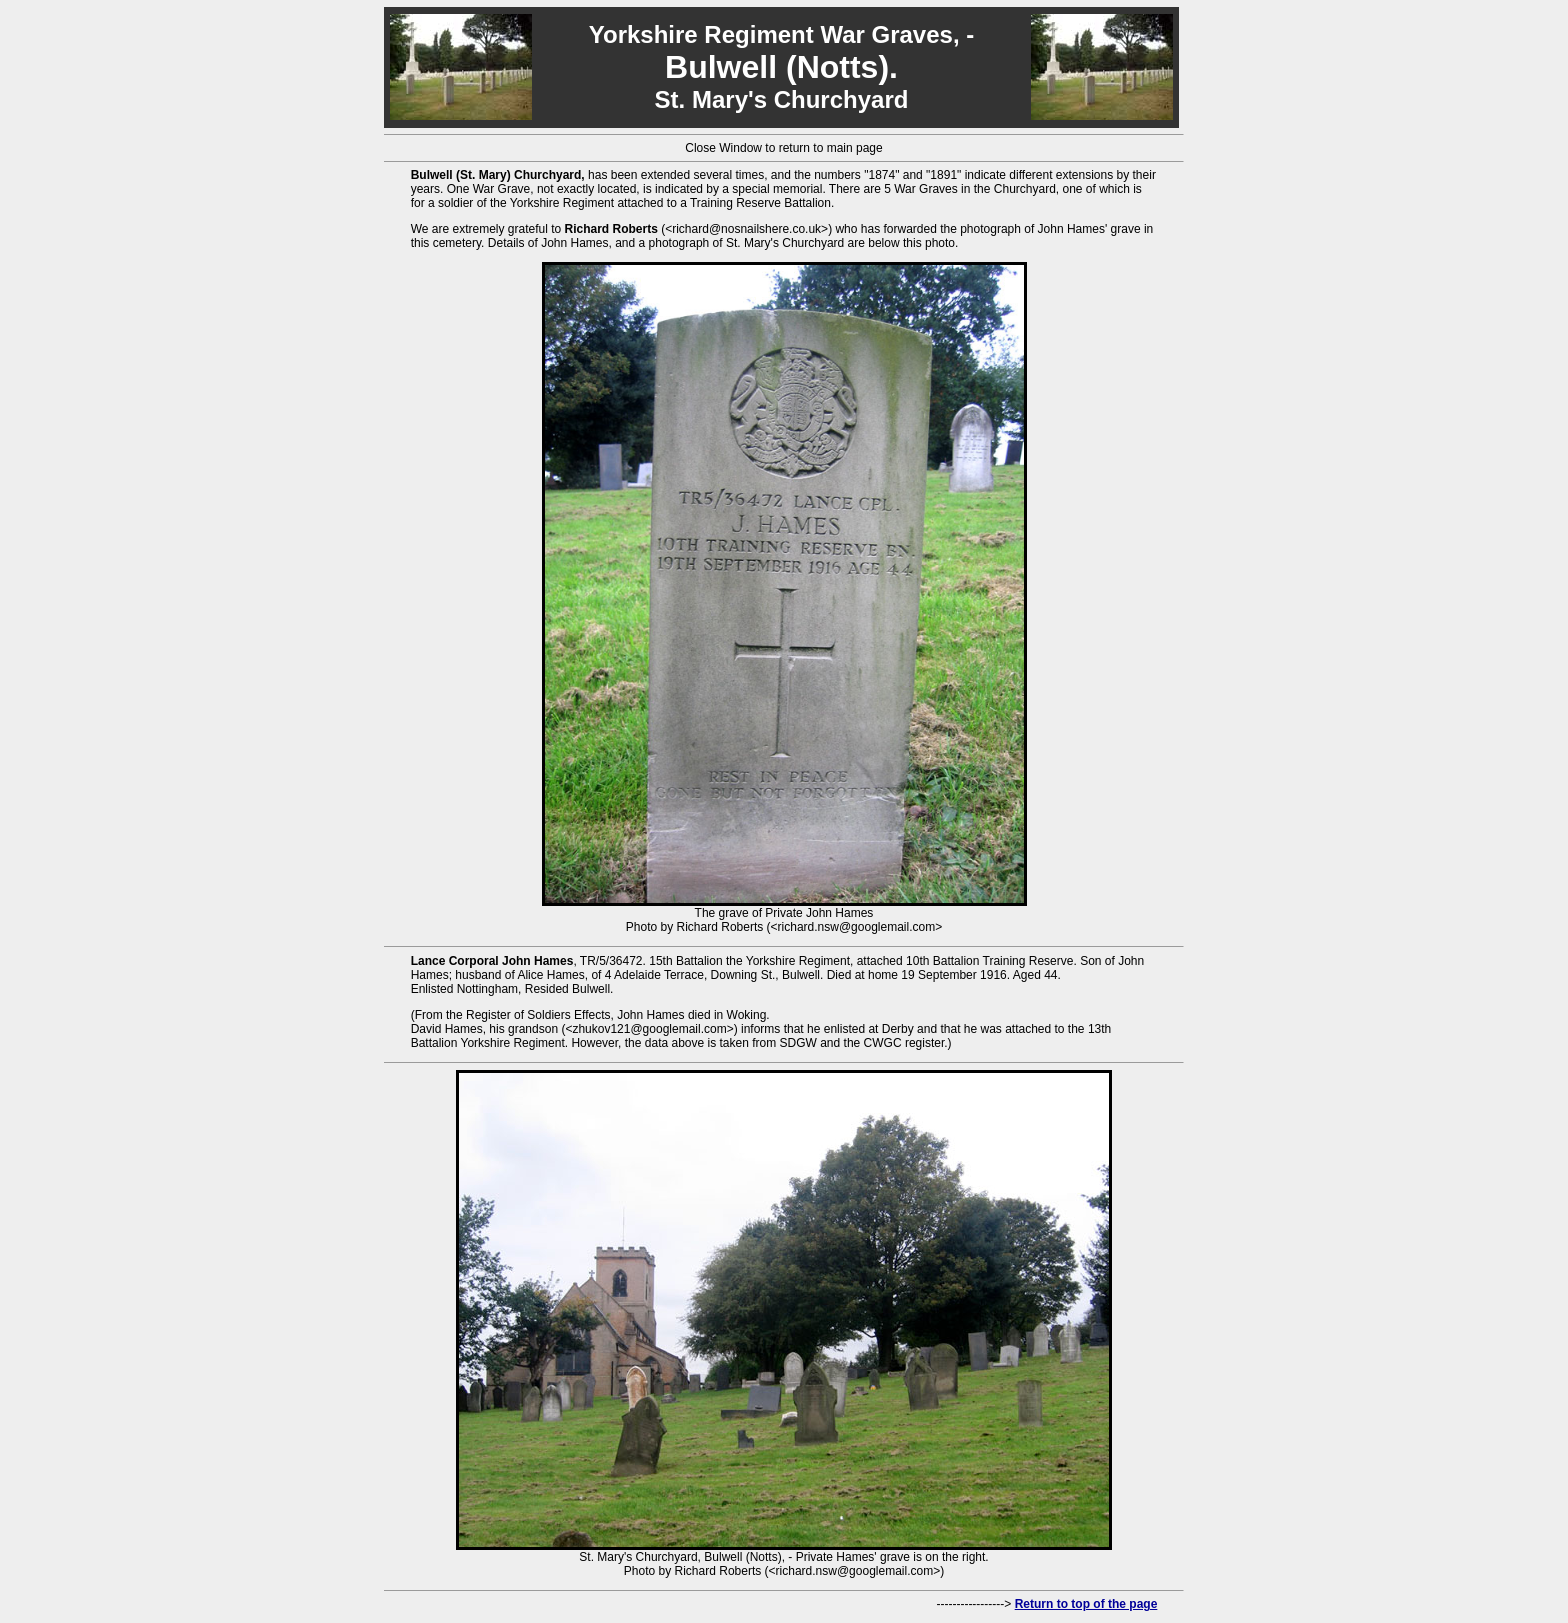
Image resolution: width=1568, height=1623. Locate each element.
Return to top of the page (1086, 1604)
